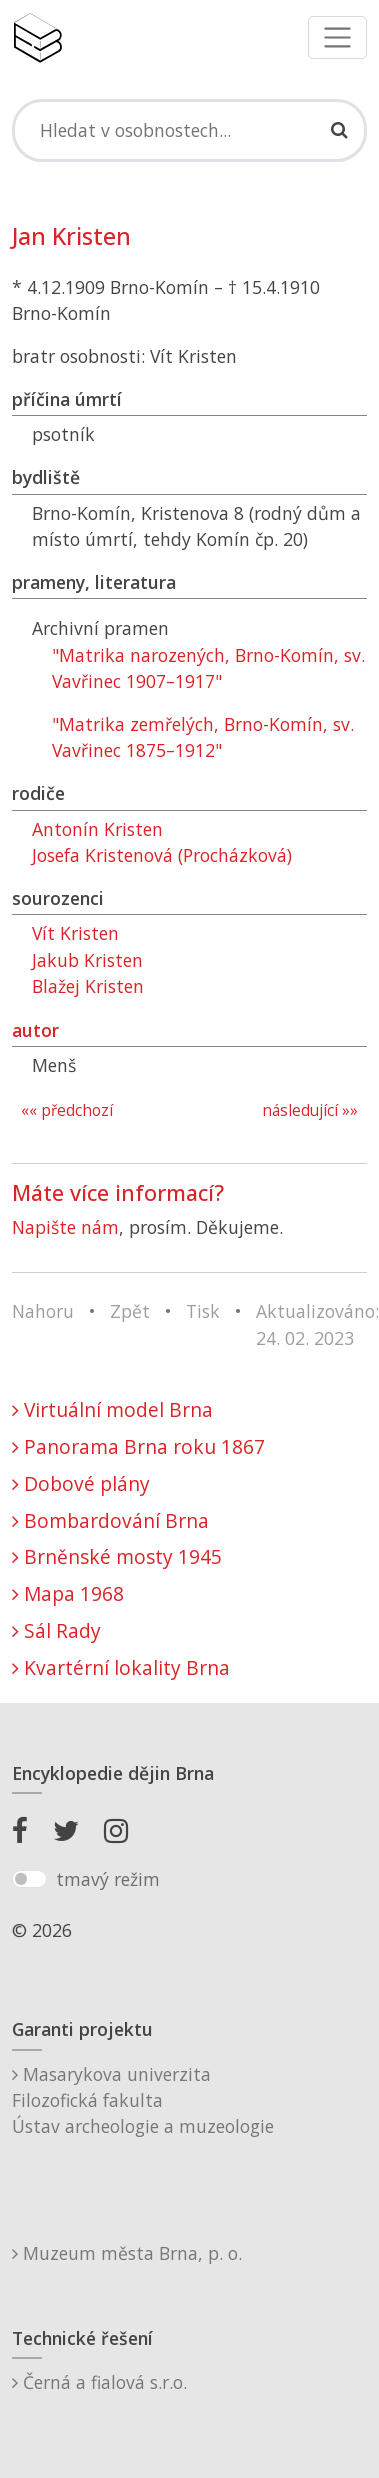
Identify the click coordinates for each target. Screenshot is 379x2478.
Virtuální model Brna (112, 1409)
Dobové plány (81, 1483)
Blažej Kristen (88, 986)
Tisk (203, 1311)
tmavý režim (108, 1879)
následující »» (310, 1110)
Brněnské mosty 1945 (117, 1556)
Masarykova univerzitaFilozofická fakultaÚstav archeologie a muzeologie (143, 2100)
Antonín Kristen (97, 829)
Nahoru (43, 1311)
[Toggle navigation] (337, 37)
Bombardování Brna (110, 1520)
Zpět (130, 1311)
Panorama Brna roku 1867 (138, 1446)
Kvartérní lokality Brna (121, 1667)
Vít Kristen (75, 933)
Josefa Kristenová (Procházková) (162, 855)
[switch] (29, 1879)
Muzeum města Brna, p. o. (127, 2253)
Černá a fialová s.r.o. (99, 2382)
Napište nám (65, 1227)
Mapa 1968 (68, 1593)
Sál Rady (56, 1630)
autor (35, 1030)
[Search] (189, 130)
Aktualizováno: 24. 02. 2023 (317, 1324)
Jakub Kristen (87, 960)
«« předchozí (67, 1110)
